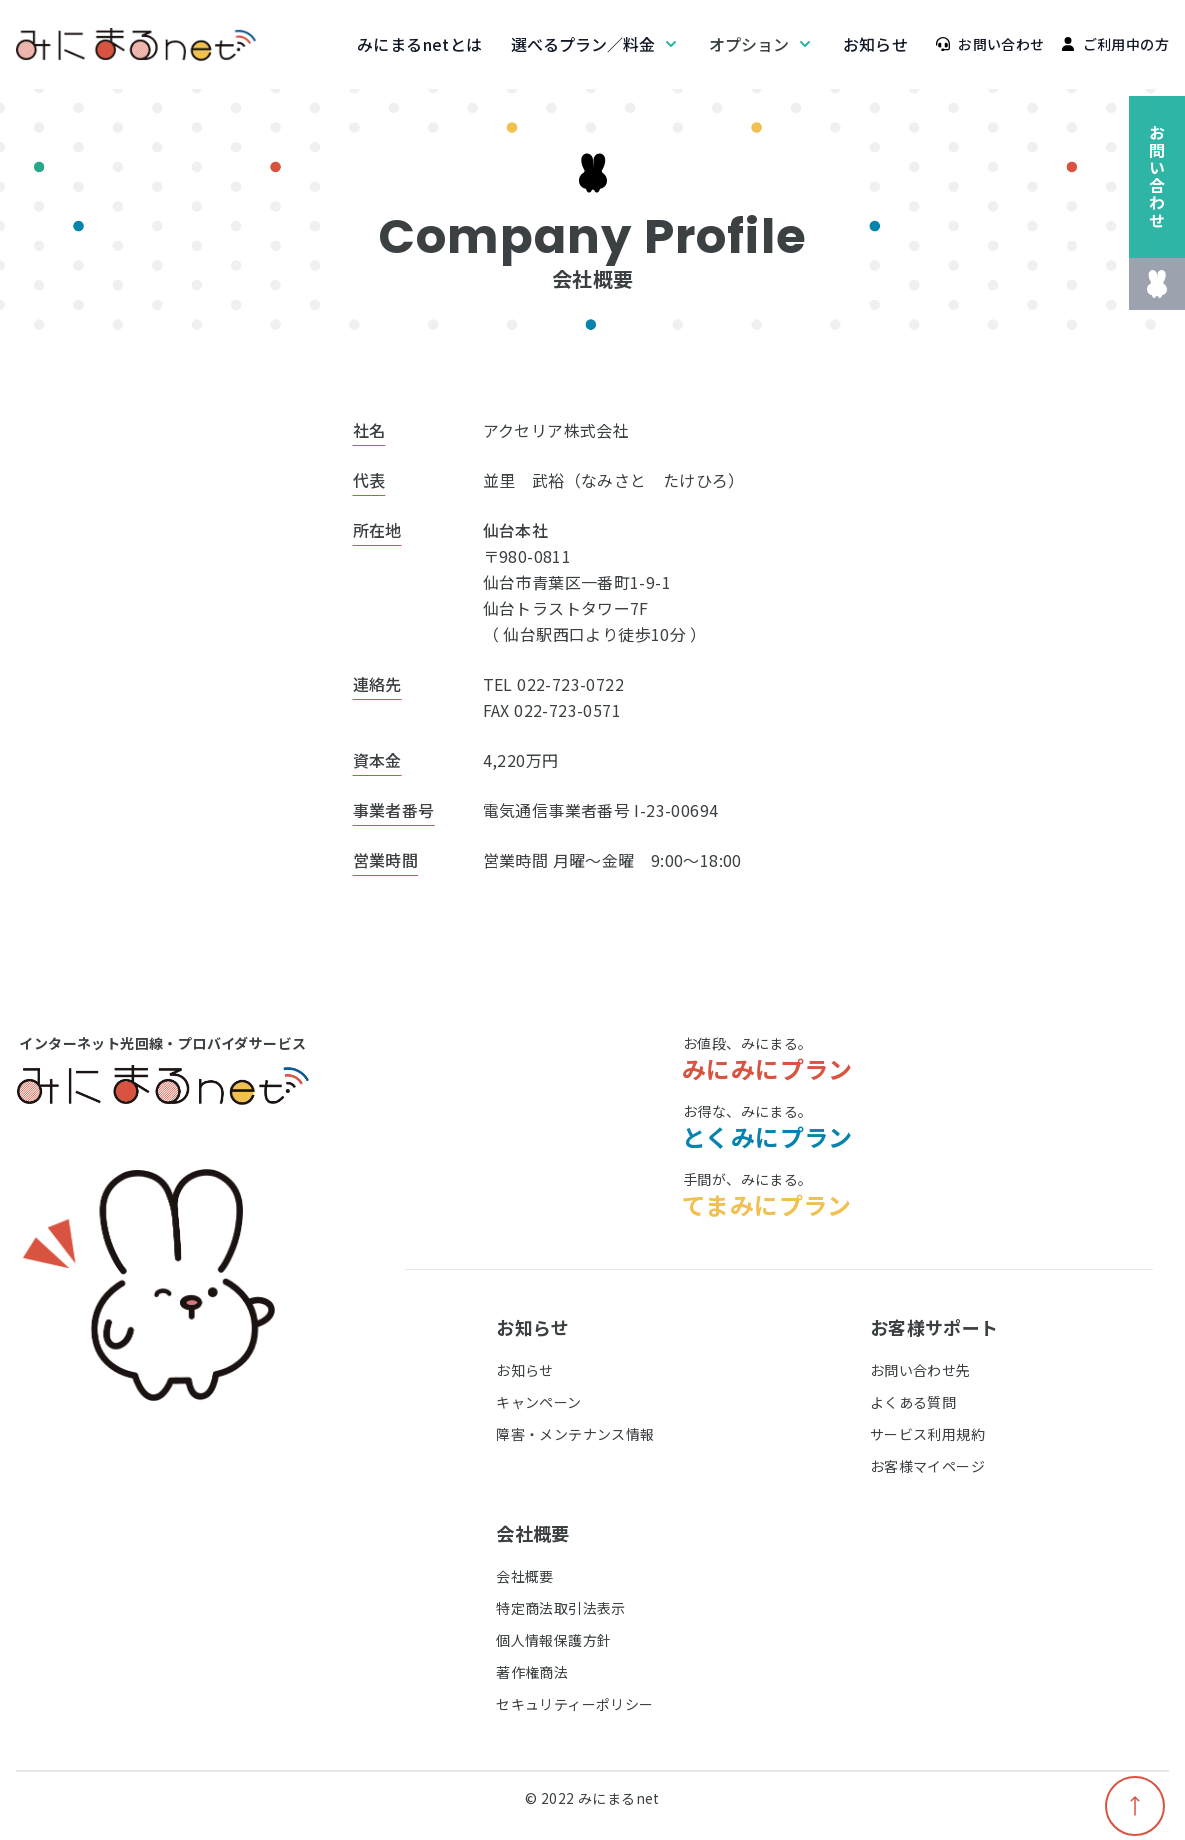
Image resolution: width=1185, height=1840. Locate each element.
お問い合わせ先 (920, 1370)
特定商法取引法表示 (561, 1608)
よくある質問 (913, 1402)
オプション (762, 44)
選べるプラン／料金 (596, 44)
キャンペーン (538, 1402)
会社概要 (525, 1576)
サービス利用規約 (927, 1434)
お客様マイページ (927, 1466)
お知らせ (876, 44)
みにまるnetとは (420, 44)
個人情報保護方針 (553, 1640)
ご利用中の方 (1115, 44)
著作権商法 (532, 1672)
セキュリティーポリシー (574, 1704)
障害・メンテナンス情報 (575, 1434)
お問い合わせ (990, 44)
